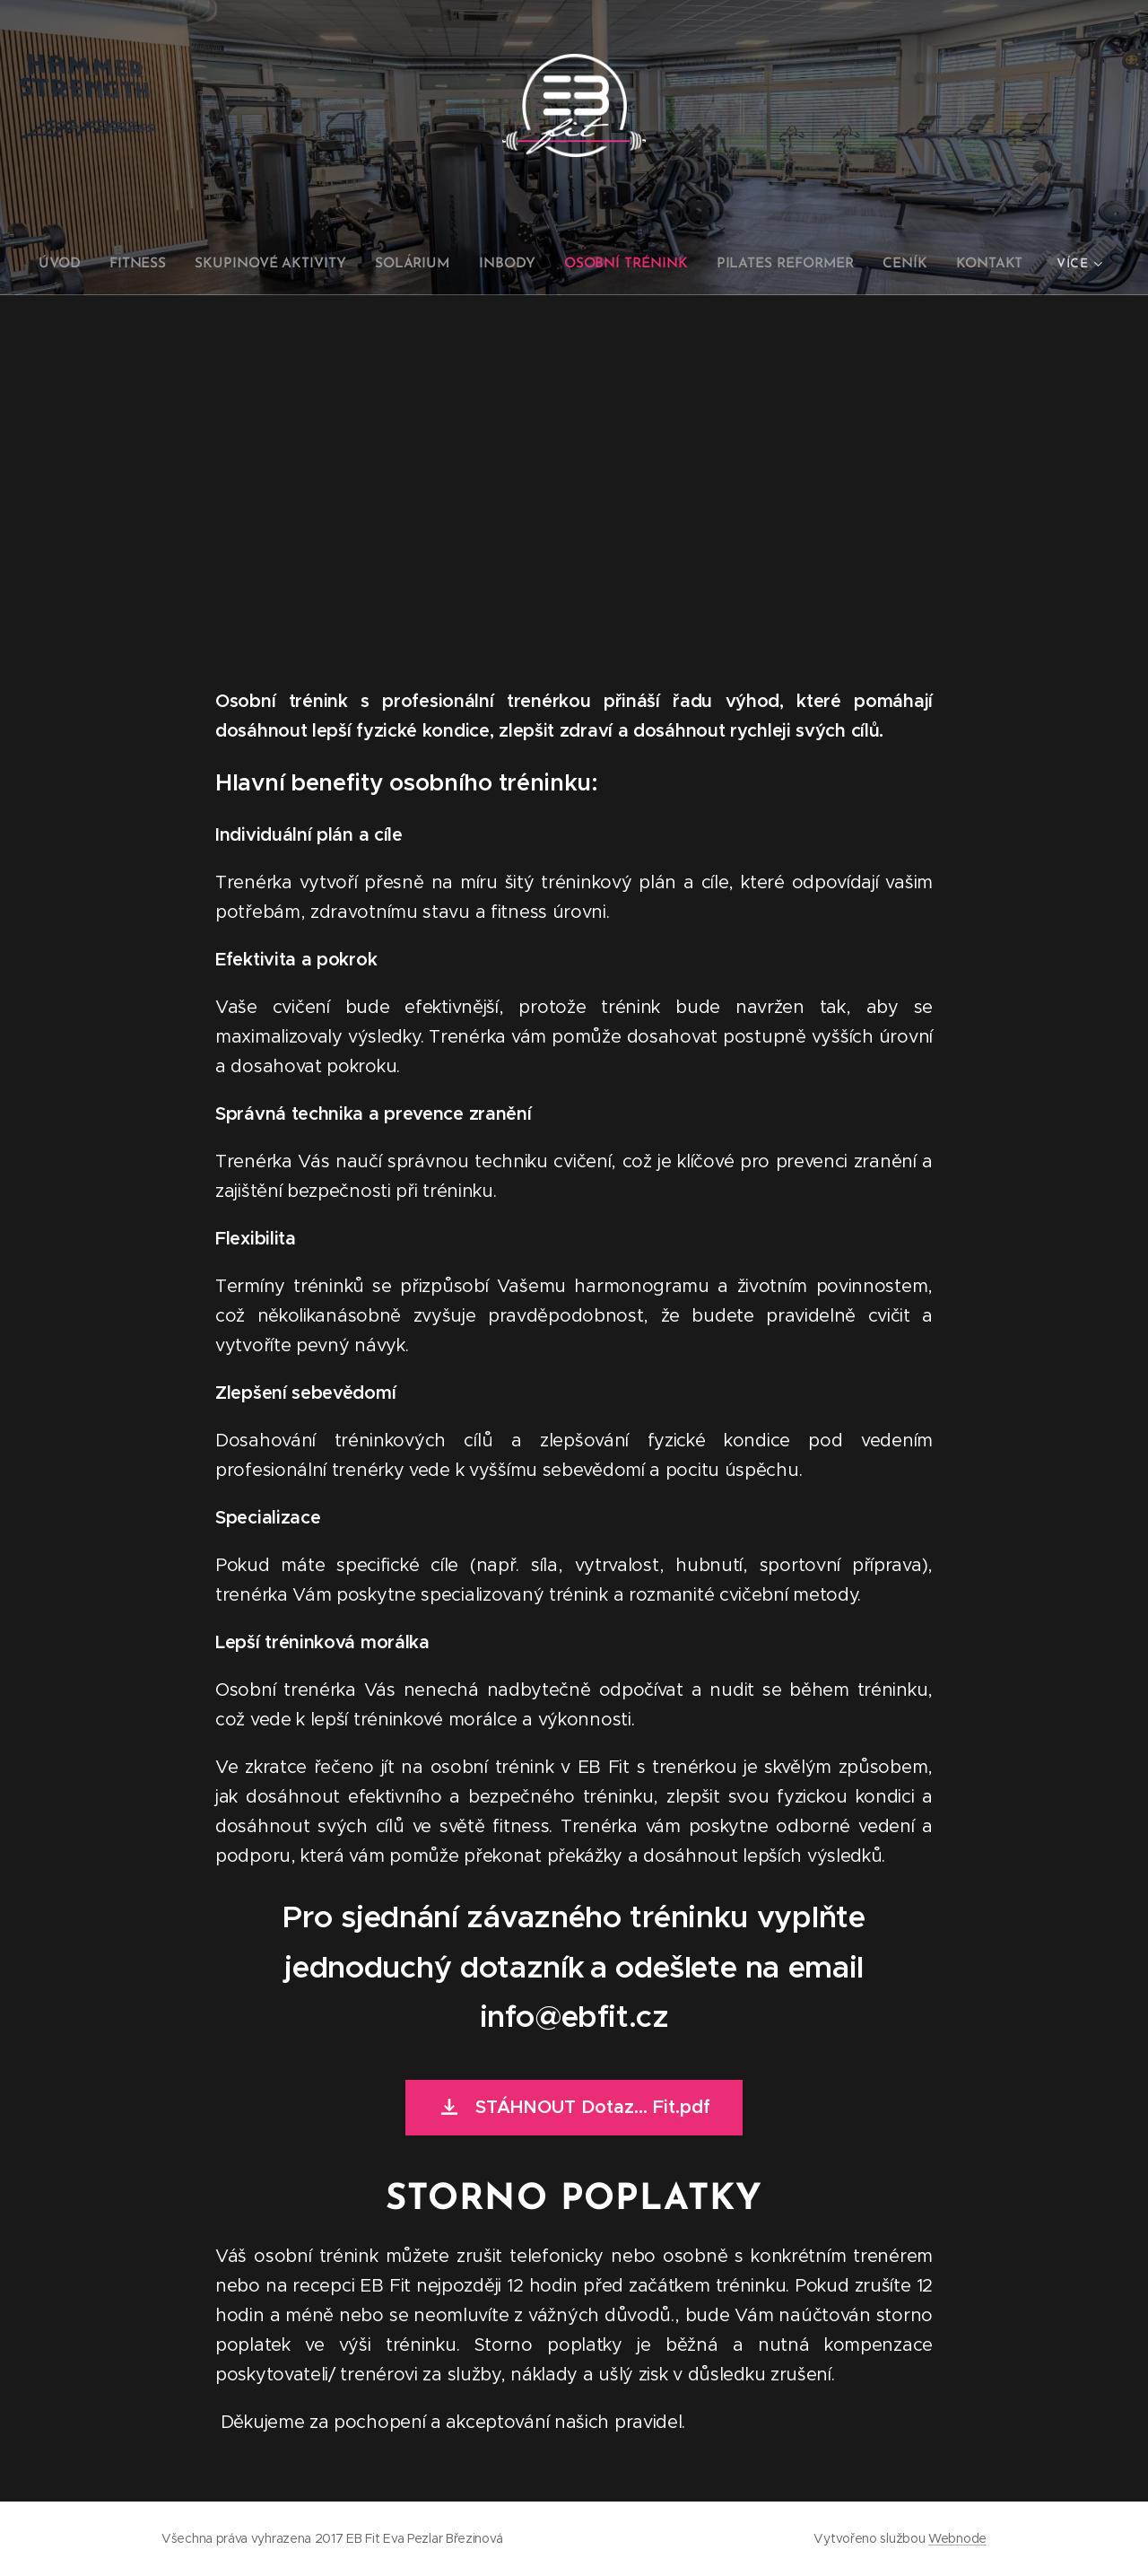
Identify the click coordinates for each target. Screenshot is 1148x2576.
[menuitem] (75, 263)
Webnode (957, 2538)
